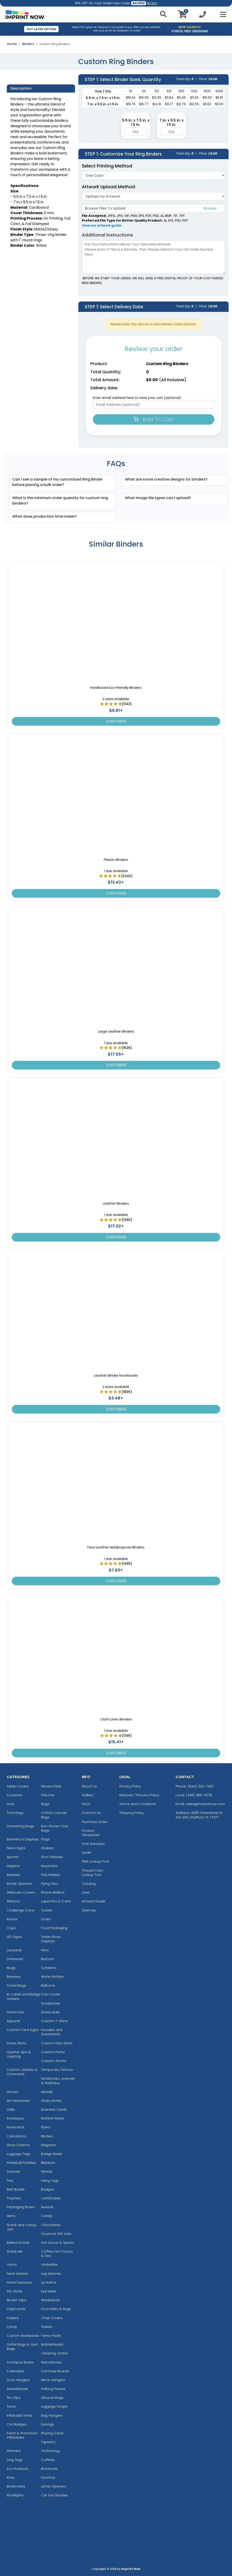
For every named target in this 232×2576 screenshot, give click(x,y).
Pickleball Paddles (21, 2162)
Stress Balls (50, 2012)
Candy (46, 2215)
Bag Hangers (52, 2415)
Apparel (13, 2021)
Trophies (14, 2198)
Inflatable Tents (19, 2415)
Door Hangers (18, 2379)
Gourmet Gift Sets (56, 2233)
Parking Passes (53, 2388)
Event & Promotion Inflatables (22, 2435)
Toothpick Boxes (20, 2362)
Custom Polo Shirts (56, 2043)
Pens (45, 1950)
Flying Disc (49, 1883)
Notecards (15, 2127)
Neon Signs (16, 1848)
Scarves (13, 2171)
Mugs (11, 1967)
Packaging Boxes (21, 2207)
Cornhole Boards (55, 2371)
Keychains (49, 1865)
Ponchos (48, 2477)
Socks (46, 1919)
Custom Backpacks (23, 2335)
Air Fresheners (18, 2100)
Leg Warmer (51, 2273)
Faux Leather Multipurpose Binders (116, 1547)
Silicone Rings (52, 2397)
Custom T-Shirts (54, 2021)
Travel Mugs (16, 1985)
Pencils (46, 2171)
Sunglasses (50, 2003)
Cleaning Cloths (54, 2353)
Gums (12, 2264)
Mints (11, 2215)
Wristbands (50, 2300)
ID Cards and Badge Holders (24, 1996)
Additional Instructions (107, 235)
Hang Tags (50, 2180)
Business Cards (54, 2109)
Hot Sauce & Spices (57, 2242)
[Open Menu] (221, 14)
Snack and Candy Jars (21, 2227)
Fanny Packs (51, 2335)
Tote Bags (15, 1812)
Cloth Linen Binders (116, 1719)
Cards (12, 2326)
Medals (47, 2091)
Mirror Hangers (53, 2379)
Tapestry (48, 2442)
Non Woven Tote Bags (54, 1828)
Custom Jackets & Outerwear (22, 2071)
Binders (28, 44)
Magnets (48, 2145)
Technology (50, 2450)
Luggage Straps (54, 2406)
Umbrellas (49, 2264)
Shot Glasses (52, 1856)
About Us (89, 1786)
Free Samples (93, 1843)
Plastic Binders (116, 859)
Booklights (15, 2495)
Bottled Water (52, 2118)
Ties (10, 2180)
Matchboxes (51, 2362)
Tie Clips (13, 2397)
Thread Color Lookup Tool (92, 1872)
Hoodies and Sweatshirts (51, 2031)
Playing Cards (52, 2433)
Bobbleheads (52, 2344)
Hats (10, 1803)
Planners (14, 2450)
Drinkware (15, 1959)
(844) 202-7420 (201, 1786)
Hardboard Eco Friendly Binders (116, 687)
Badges (47, 2189)
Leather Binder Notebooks (116, 1375)
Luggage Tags (18, 2153)
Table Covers (18, 1786)
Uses (86, 1892)
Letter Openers (53, 2486)
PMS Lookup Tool (95, 1861)
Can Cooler (50, 1994)
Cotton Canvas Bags (54, 1814)
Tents (11, 2406)
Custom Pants (53, 2052)
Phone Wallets (53, 1892)
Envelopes (15, 2118)
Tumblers (48, 1967)
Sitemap (89, 1910)
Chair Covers (52, 2317)
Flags (45, 1839)
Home (12, 44)
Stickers (47, 1848)
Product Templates (91, 1832)
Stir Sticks (14, 2291)
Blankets (48, 2162)
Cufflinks (48, 2459)
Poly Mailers (50, 1874)
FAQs (86, 1803)
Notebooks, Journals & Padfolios (58, 2080)
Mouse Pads (51, 1786)
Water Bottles (52, 1976)
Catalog (89, 1883)
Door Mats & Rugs (56, 2308)
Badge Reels (51, 2153)
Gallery (87, 1795)
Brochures (49, 2468)
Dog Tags (15, 2459)
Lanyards (14, 1950)
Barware (14, 1976)
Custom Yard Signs (23, 2029)
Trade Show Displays (50, 1938)
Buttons (47, 1959)
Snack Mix (15, 2251)
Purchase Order (95, 1821)
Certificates (51, 2198)
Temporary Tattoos (57, 2069)
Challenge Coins (20, 1910)
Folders (13, 2317)
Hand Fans (15, 2012)
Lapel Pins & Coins (56, 1901)
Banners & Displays (23, 1839)
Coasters (14, 1795)
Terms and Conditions (137, 1803)
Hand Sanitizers (19, 2282)
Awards (47, 2207)
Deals (86, 1852)
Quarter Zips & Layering (19, 2054)
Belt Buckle (16, 2189)
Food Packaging (54, 1927)
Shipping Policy (131, 1812)
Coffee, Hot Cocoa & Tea (57, 2253)
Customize (116, 721)
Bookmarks (16, 2486)
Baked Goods (18, 2242)
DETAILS (152, 3)
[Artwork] (153, 196)
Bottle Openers (19, 1883)
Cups (11, 1927)
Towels (46, 1910)
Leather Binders (116, 1203)
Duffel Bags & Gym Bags (22, 2346)
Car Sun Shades (54, 2495)
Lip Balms (48, 2282)
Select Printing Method (107, 166)
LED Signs (14, 1936)
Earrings (47, 2424)
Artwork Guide (93, 1901)
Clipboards (16, 2308)
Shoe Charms (18, 2145)
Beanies (13, 1874)
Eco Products (17, 2468)
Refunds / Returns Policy (139, 1795)
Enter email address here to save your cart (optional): (137, 397)
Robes (12, 1919)
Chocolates (51, 2224)
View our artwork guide (101, 225)
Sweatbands (17, 2388)
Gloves (12, 2091)
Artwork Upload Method (108, 187)
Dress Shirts (16, 2043)
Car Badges (17, 2424)
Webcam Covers (21, 1892)
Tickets (46, 2326)
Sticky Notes (51, 2100)
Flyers (45, 2127)
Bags (45, 1803)
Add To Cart (153, 419)
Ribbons (13, 1901)
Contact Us (91, 1812)
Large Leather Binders (116, 1031)
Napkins (13, 1865)
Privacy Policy (130, 1786)
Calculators (16, 2136)
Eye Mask (48, 2291)
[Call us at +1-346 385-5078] (202, 15)
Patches (48, 1795)
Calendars (15, 2371)
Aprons (13, 1856)
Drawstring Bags (20, 1826)
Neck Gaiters (17, 2273)
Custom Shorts (53, 2060)
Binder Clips (16, 2300)
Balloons (48, 1985)
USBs (11, 2109)
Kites (11, 2477)
